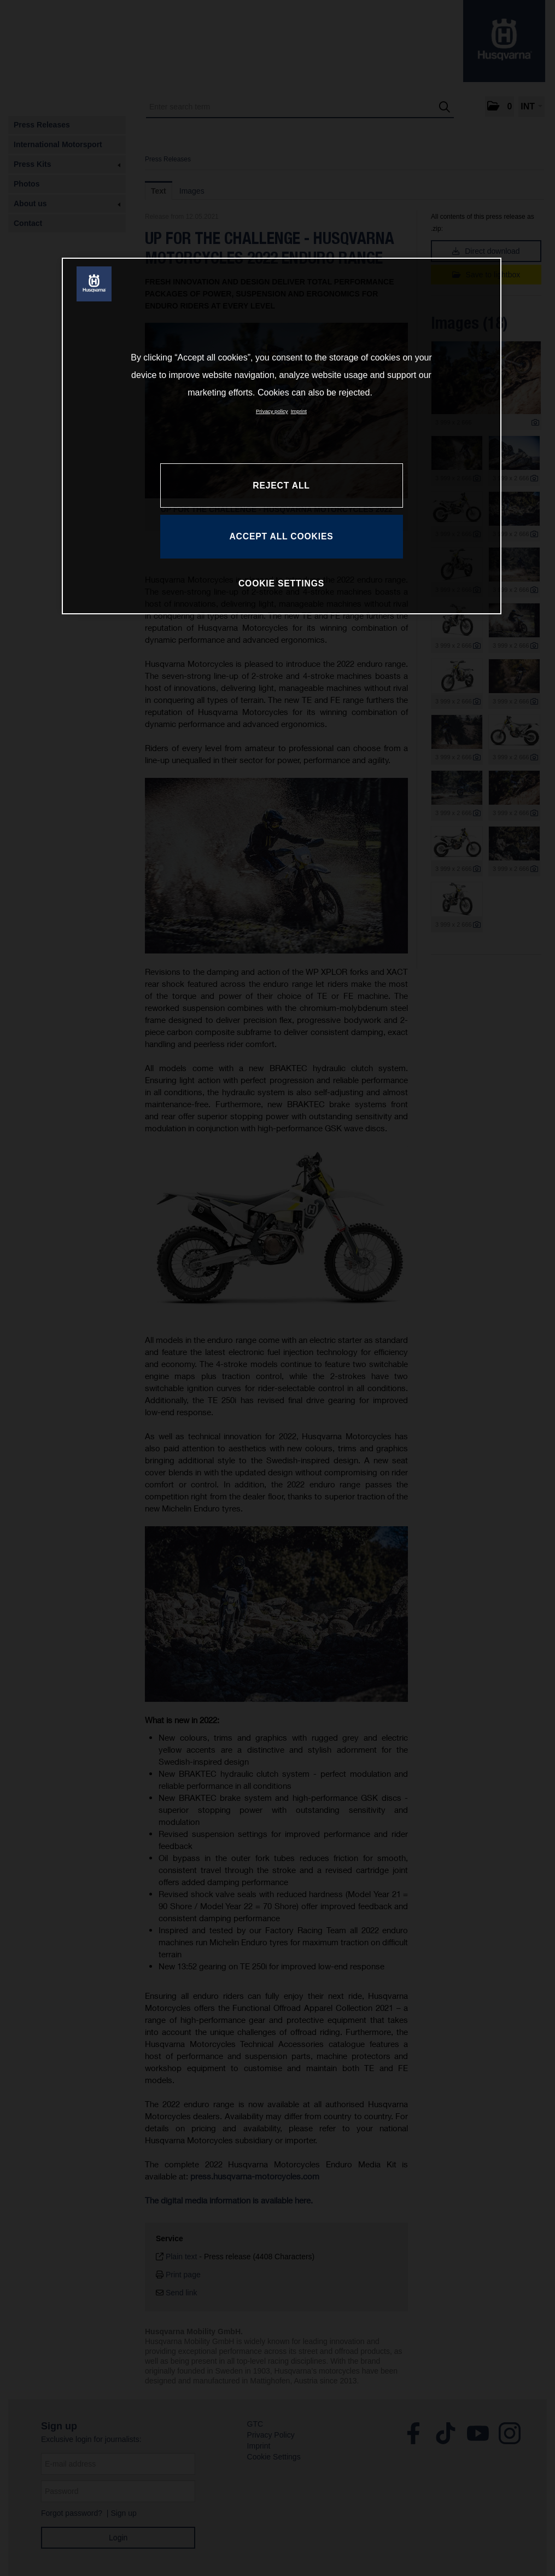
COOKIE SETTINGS (281, 583)
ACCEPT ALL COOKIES (281, 536)
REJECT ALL (281, 485)
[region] (281, 436)
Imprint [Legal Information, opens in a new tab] (299, 411)
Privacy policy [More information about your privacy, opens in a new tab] (272, 411)
